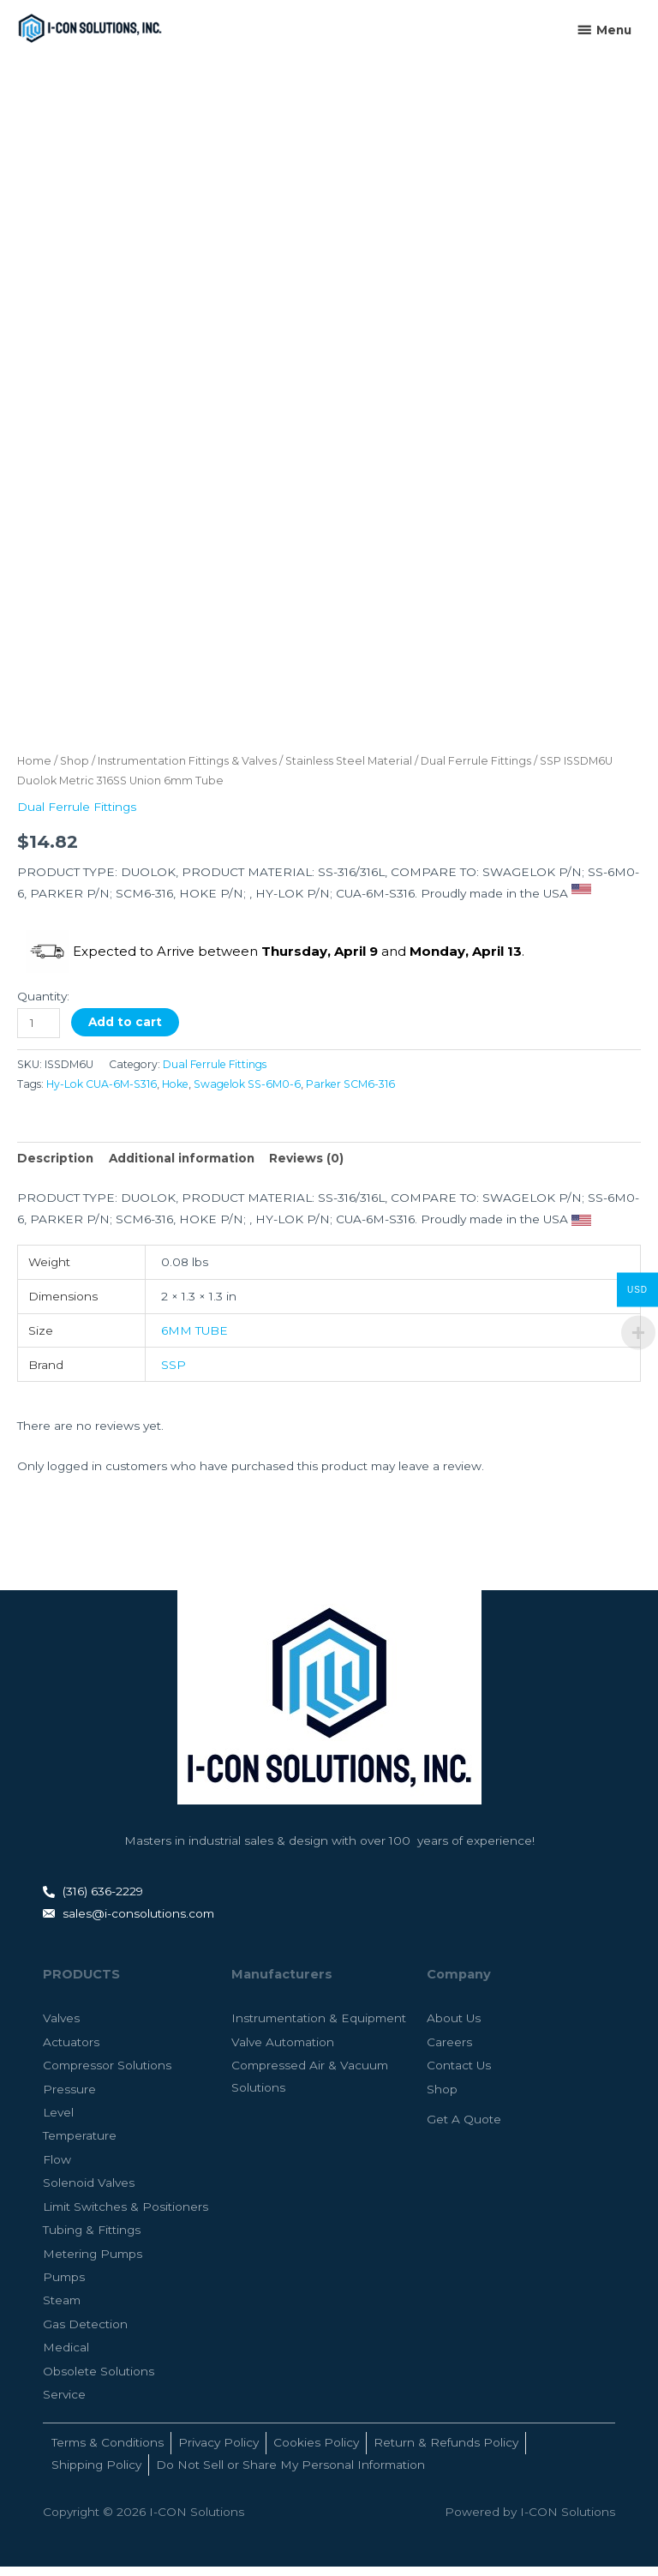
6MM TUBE (194, 1340)
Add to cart (125, 1031)
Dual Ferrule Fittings (476, 770)
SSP (173, 1374)
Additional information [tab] (181, 1167)
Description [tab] (55, 1167)
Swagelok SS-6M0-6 (247, 1094)
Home (34, 770)
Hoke (175, 1094)
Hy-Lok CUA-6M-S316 (101, 1094)
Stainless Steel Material (348, 770)
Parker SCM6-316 (350, 1094)
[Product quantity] (38, 1033)
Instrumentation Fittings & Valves (187, 770)
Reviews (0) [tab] (306, 1167)
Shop (74, 770)
